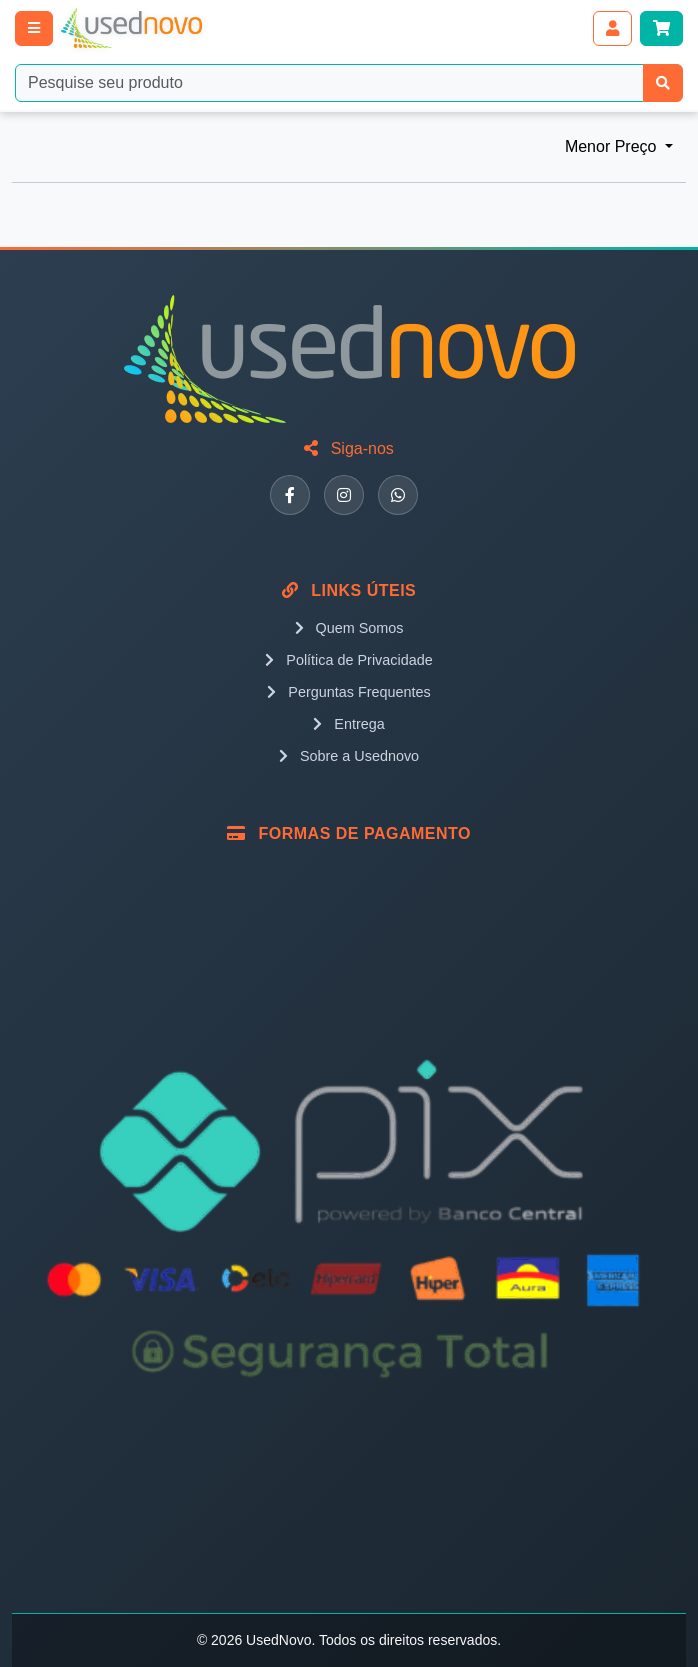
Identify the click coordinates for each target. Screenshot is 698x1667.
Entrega (348, 724)
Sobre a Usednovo (349, 756)
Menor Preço (613, 146)
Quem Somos (349, 628)
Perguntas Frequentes (348, 692)
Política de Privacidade (348, 660)
